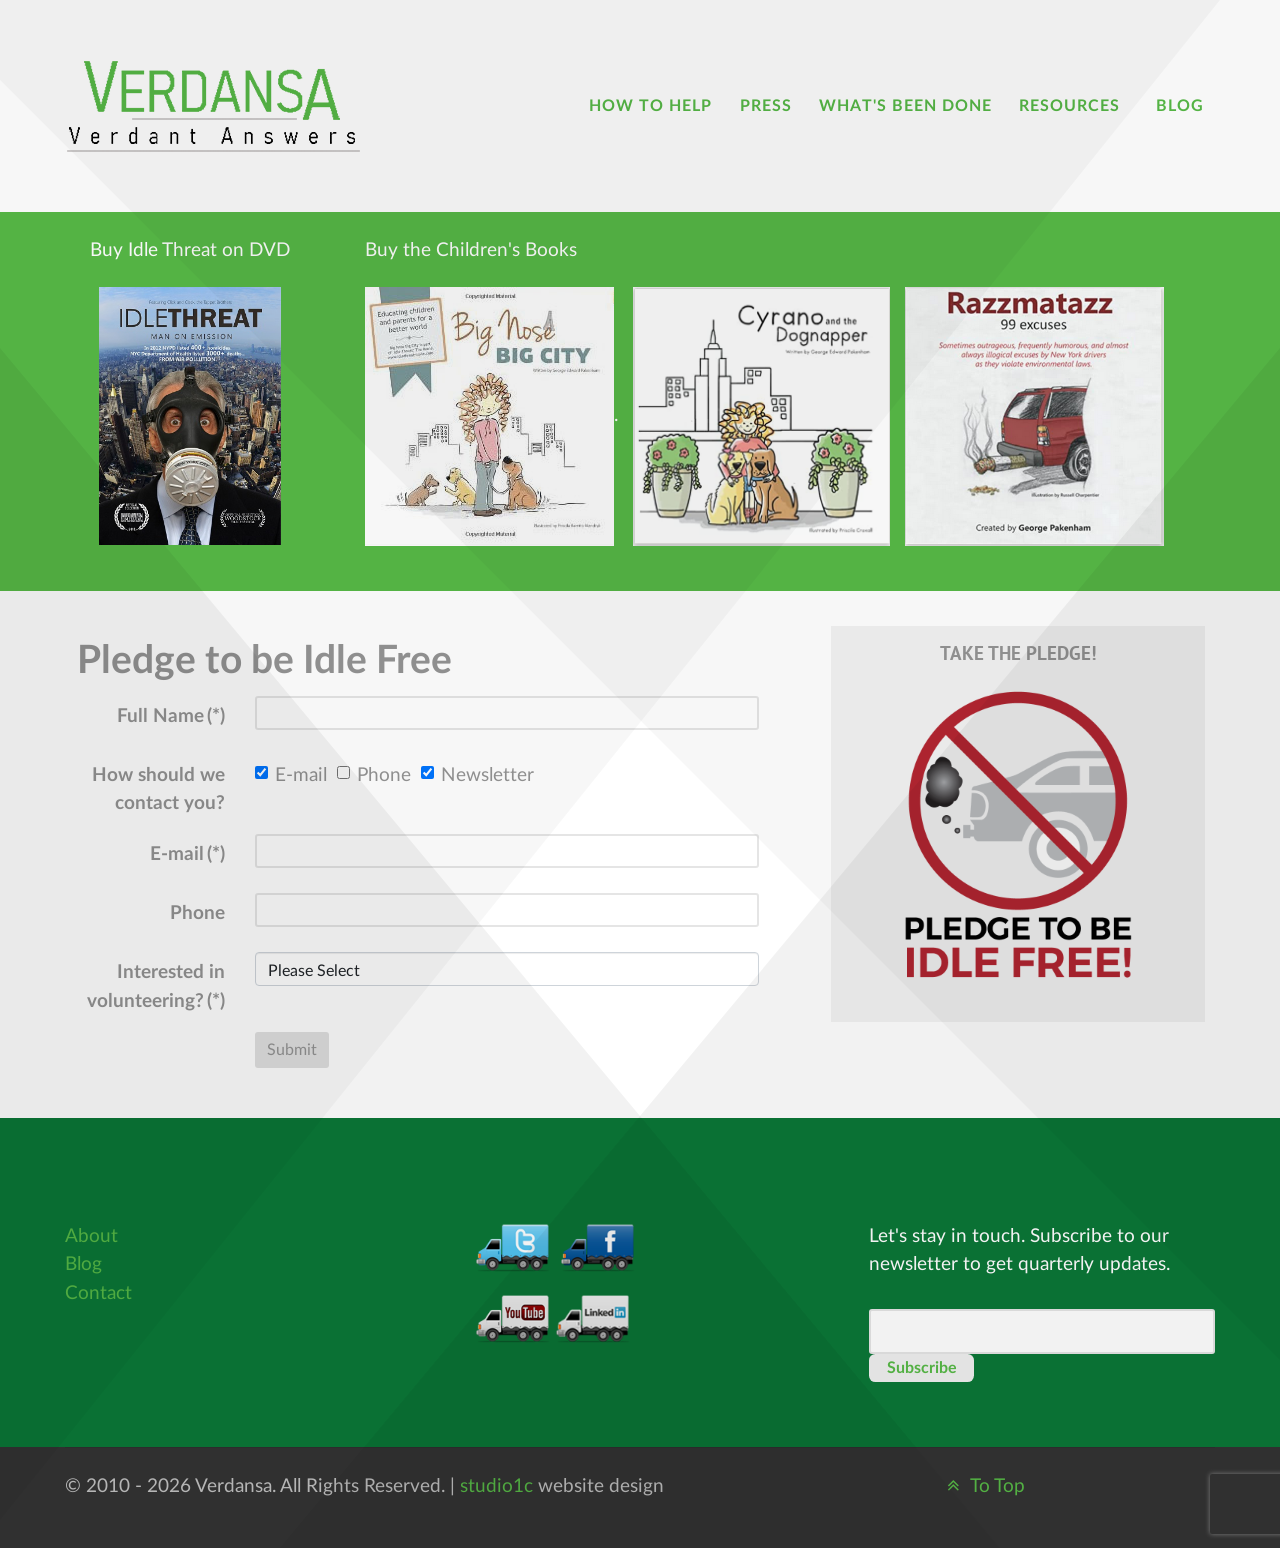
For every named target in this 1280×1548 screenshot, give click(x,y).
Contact (98, 1293)
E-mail (291, 775)
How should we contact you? (158, 790)
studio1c (496, 1486)
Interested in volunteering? (156, 987)
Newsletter (477, 775)
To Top (983, 1486)
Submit (292, 1050)
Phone (374, 775)
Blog (83, 1264)
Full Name (171, 716)
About (91, 1236)
